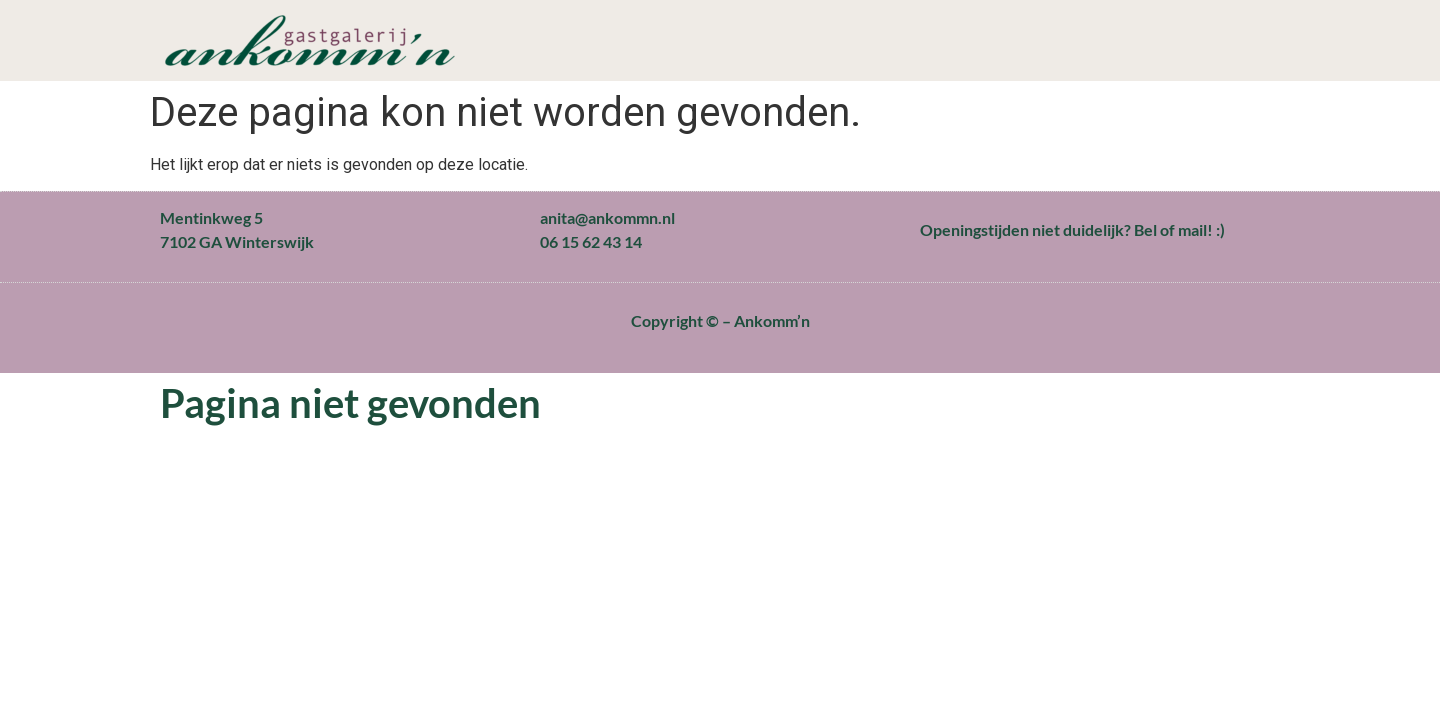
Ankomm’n (772, 320)
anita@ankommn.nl (607, 217)
